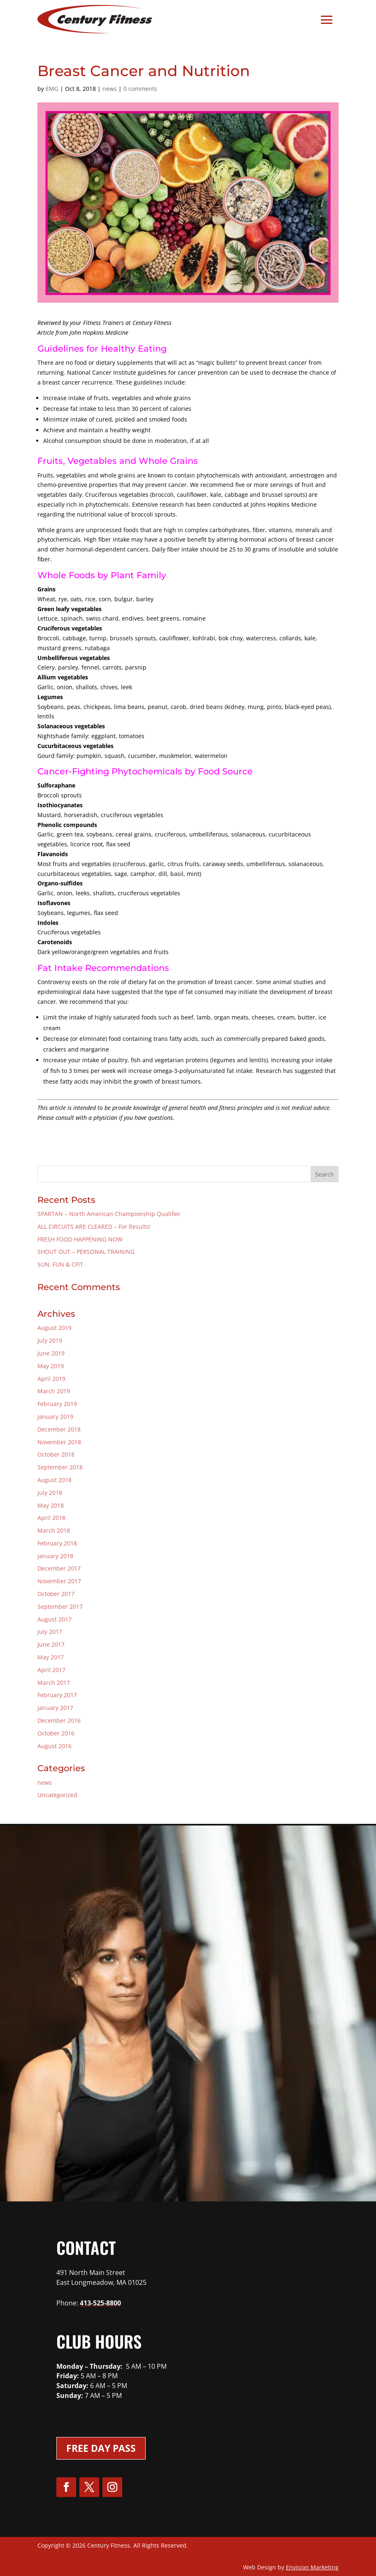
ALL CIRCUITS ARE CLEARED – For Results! (94, 1226)
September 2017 (60, 1606)
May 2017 (50, 1657)
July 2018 (49, 1492)
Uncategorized (57, 1795)
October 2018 (55, 1454)
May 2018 (50, 1505)
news (109, 89)
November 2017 (59, 1581)
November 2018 (59, 1442)
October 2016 (55, 1733)
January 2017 (55, 1708)
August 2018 (54, 1480)
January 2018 (55, 1556)
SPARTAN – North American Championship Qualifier (109, 1214)
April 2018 (51, 1518)
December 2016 (59, 1720)
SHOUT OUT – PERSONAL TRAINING (86, 1252)
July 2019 (49, 1340)
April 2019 (51, 1379)
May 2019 (50, 1366)
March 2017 (53, 1682)
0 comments (140, 89)
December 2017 (59, 1568)
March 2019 (53, 1391)
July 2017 (49, 1631)
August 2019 (54, 1328)
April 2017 (51, 1670)
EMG (52, 89)
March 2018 (53, 1530)
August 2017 (54, 1619)
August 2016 (54, 1746)
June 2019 (51, 1353)
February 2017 (57, 1695)
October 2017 (55, 1594)
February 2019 (57, 1404)
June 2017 (51, 1644)
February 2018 (57, 1543)
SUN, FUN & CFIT (60, 1264)
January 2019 (55, 1416)
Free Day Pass (101, 2448)
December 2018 (59, 1429)
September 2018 (60, 1467)
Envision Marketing (312, 2567)
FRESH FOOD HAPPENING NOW (80, 1239)
